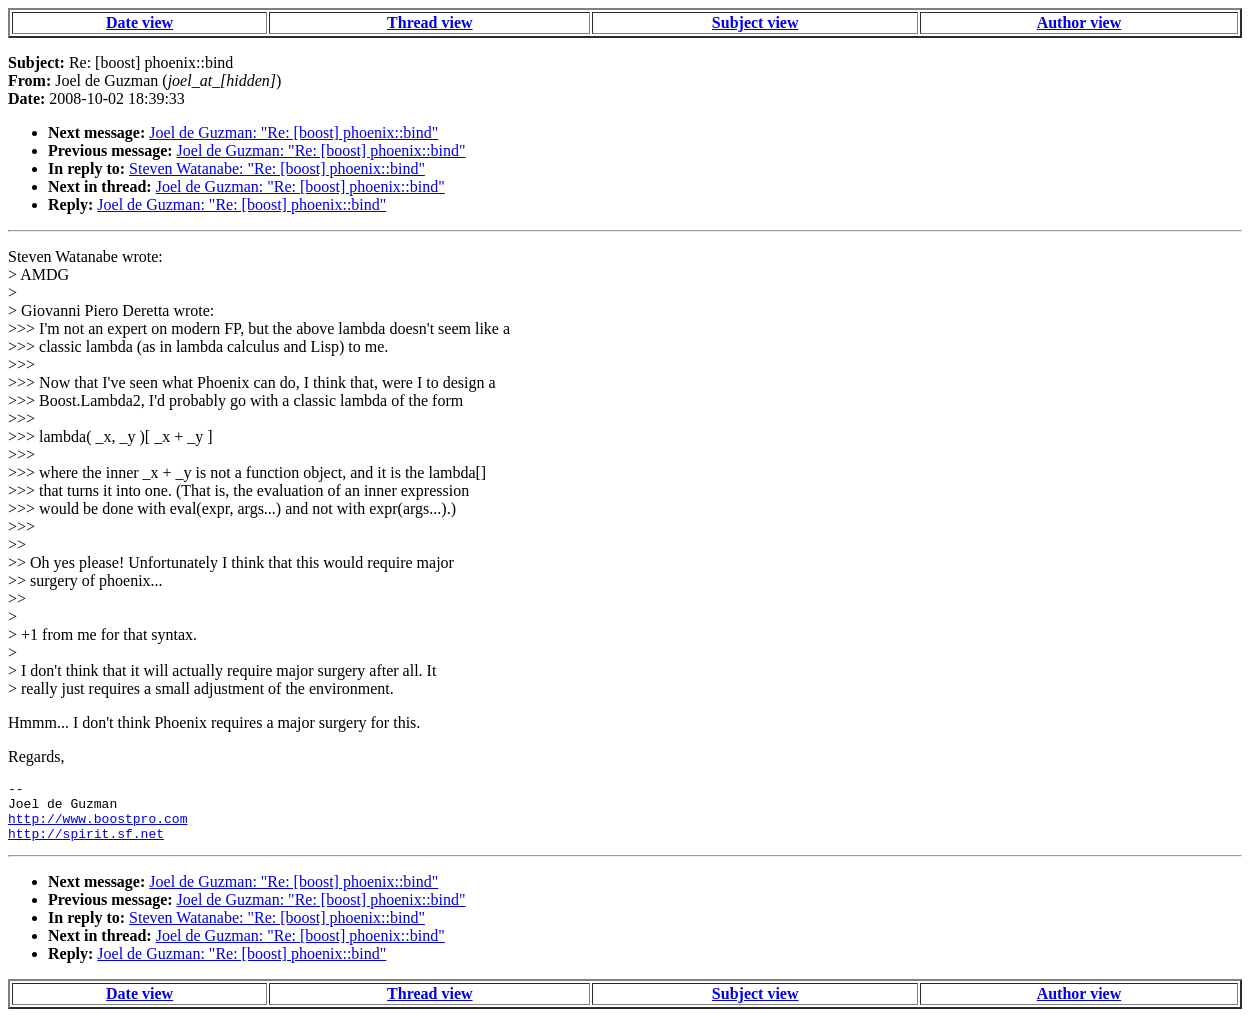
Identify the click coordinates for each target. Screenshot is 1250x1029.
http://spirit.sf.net (86, 845)
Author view (1079, 22)
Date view (139, 22)
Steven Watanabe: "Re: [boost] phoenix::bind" (277, 168)
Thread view (429, 22)
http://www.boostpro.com (97, 827)
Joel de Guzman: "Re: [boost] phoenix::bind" (293, 132)
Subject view (755, 22)
